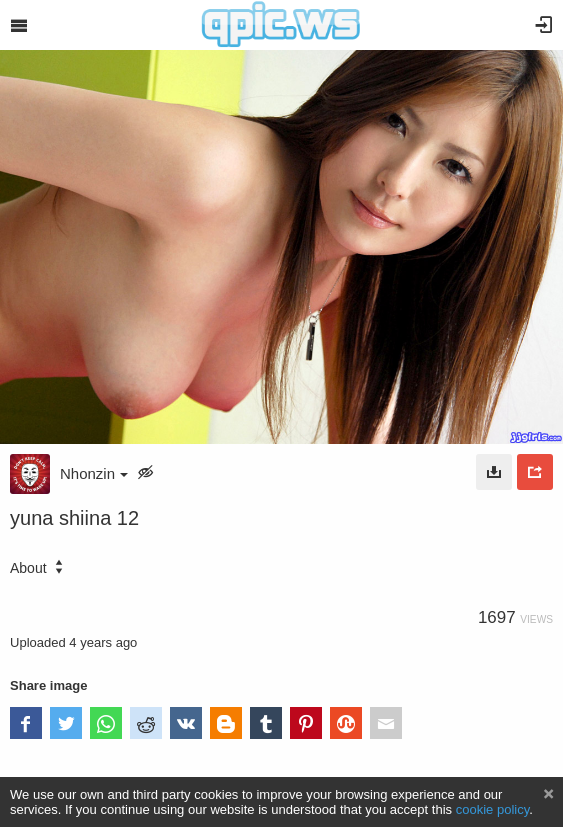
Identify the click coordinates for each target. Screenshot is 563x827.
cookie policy (493, 809)
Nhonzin (94, 473)
